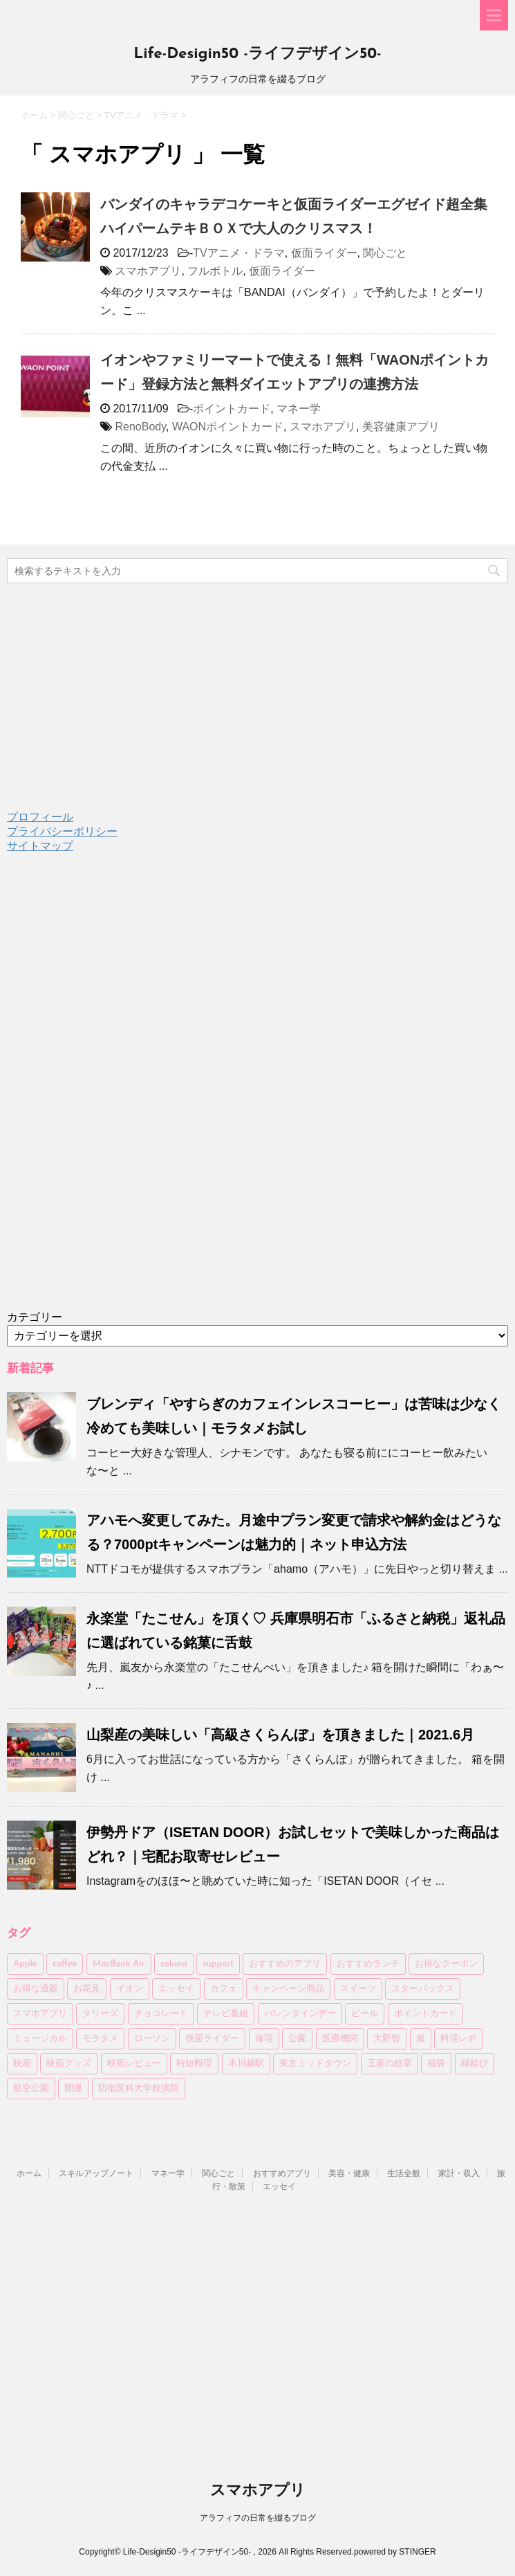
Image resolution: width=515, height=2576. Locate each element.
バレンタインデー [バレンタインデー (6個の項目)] (300, 2013)
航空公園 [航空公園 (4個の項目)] (31, 2088)
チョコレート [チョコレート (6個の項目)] (161, 2013)
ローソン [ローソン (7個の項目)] (152, 2038)
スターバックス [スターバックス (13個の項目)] (422, 1988)
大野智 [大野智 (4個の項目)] (386, 2038)
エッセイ (279, 2186)
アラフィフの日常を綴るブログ (258, 2518)
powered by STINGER (395, 2552)
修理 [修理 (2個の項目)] (264, 2038)
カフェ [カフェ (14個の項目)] (223, 1988)
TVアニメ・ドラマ (238, 253)
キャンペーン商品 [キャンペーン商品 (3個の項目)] (288, 1988)
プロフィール (40, 817)
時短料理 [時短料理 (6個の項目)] (194, 2063)
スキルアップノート (96, 2173)
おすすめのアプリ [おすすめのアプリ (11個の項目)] (285, 1964)
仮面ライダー (324, 253)
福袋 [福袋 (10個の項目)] (436, 2063)
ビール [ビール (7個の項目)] (364, 2013)
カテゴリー (34, 1317)
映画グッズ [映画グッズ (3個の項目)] (68, 2063)
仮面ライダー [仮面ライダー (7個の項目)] (212, 2038)
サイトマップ (40, 846)
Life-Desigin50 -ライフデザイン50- (257, 54)
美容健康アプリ (401, 426)
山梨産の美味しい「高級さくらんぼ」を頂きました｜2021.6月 (280, 1734)
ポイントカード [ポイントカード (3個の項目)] (425, 2013)
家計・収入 (459, 2173)
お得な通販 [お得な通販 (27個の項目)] (35, 1988)
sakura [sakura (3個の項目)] (173, 1964)
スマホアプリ (148, 271)
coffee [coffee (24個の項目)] (65, 1964)
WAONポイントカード (227, 426)
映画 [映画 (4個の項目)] (22, 2063)
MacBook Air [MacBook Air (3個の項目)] (119, 1964)
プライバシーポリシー (62, 831)
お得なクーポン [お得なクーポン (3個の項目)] (446, 1964)
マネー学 (299, 408)
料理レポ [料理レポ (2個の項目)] (458, 2038)
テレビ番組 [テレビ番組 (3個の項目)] (225, 2013)
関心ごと (385, 253)
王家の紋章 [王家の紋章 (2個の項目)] (389, 2063)
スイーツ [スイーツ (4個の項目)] (358, 1988)
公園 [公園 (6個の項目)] (297, 2038)
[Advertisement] (110, 1093)
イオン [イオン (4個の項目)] (129, 1988)
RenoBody (140, 426)
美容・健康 (349, 2173)
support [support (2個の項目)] (218, 1964)
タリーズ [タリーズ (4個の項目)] (100, 2013)
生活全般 (403, 2173)
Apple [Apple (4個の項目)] (25, 1964)
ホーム (29, 2173)
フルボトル (215, 271)
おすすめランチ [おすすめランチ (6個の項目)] (368, 1964)
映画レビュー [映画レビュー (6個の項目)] (134, 2063)
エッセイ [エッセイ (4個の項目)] (176, 1988)
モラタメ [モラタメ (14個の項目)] (100, 2038)
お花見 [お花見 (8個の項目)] (86, 1988)
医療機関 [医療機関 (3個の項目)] (340, 2038)
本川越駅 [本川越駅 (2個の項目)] (246, 2063)
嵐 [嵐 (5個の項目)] (420, 2038)
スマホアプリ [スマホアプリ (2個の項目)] (40, 2013)
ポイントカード (231, 408)
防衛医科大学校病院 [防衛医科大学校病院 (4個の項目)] (138, 2088)
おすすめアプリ (282, 2173)
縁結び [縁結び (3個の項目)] (474, 2063)
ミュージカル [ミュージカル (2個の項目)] (40, 2038)
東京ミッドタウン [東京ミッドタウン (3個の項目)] (315, 2063)
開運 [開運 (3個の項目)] (73, 2088)
